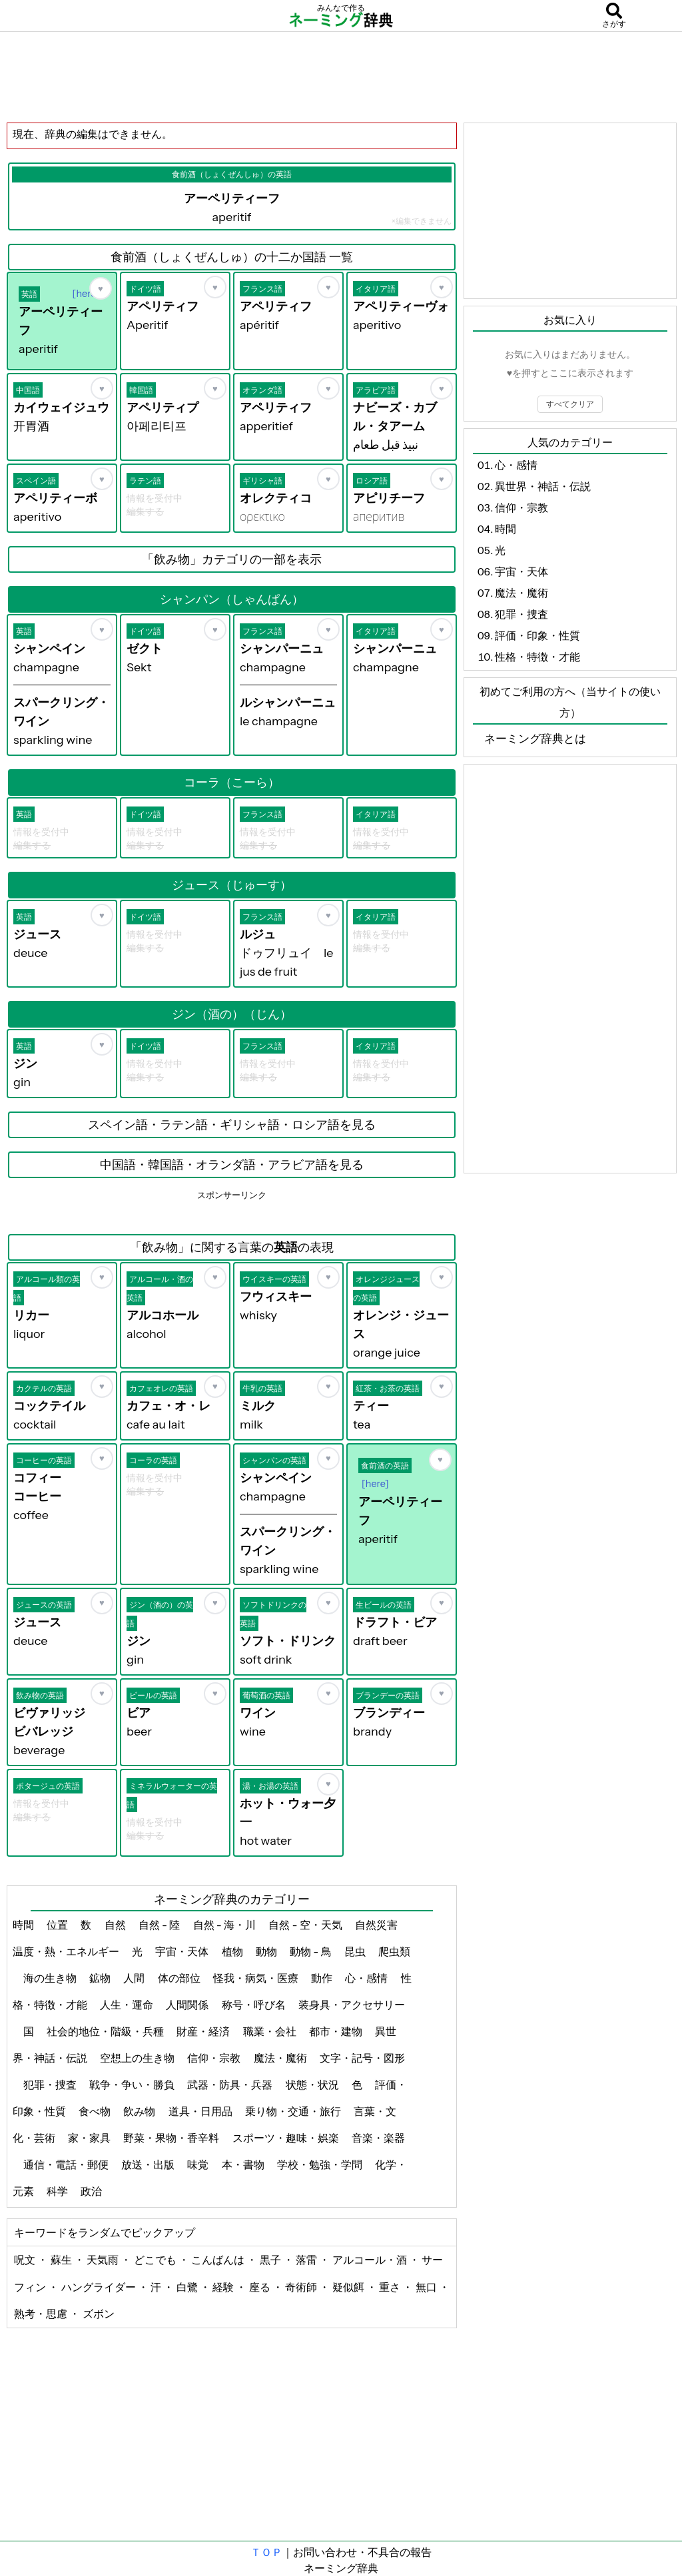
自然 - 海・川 (225, 1924)
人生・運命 (127, 2004)
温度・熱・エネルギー (67, 1951)
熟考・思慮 (41, 2313)
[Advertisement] (341, 77)
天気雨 (104, 2259)
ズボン (99, 2313)
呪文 (25, 2259)
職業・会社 (270, 2031)
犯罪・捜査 (51, 2084)
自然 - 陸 (160, 1924)
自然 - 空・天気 (306, 1924)
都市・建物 (336, 2031)
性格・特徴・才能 (537, 656)
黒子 (271, 2259)
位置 (58, 1924)
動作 (322, 1978)
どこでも (156, 2259)
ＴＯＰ (266, 2552)
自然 (116, 1924)
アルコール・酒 (370, 2259)
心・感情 (367, 1978)
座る (260, 2287)
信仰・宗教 (214, 2058)
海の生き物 (51, 1978)
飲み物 (140, 2111)
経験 (224, 2287)
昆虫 (356, 1951)
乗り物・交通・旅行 (294, 2111)
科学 (58, 2191)
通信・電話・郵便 (67, 2164)
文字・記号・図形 (362, 2058)
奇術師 (302, 2287)
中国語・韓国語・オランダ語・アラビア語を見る (232, 1164)
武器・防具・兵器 (230, 2084)
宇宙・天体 (182, 1951)
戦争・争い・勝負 (132, 2084)
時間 (24, 1924)
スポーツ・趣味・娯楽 (286, 2137)
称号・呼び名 (255, 2004)
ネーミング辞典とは (535, 738)
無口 (427, 2287)
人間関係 (188, 2004)
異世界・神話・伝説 (543, 486)
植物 (233, 1951)
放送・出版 (148, 2164)
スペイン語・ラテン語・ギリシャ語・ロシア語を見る (232, 1125)
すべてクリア (570, 404)
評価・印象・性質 (537, 635)
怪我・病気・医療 (256, 1978)
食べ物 (96, 2111)
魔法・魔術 (281, 2058)
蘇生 (62, 2259)
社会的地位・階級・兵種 (106, 2031)
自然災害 (377, 1924)
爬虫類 (394, 1951)
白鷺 (188, 2287)
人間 (135, 1978)
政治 (92, 2191)
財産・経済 (204, 2031)
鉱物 (101, 1978)
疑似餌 (349, 2287)
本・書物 (244, 2164)
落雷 (307, 2259)
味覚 (198, 2164)
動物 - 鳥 (312, 1951)
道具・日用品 (201, 2111)
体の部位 (180, 1978)
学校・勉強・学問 (320, 2164)
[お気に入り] (100, 288)
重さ (390, 2287)
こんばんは (218, 2259)
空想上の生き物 (138, 2058)
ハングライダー (99, 2287)
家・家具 (90, 2137)
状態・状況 (313, 2084)
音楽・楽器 (378, 2137)
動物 (267, 1951)
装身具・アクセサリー (351, 2004)
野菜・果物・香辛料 (172, 2137)
